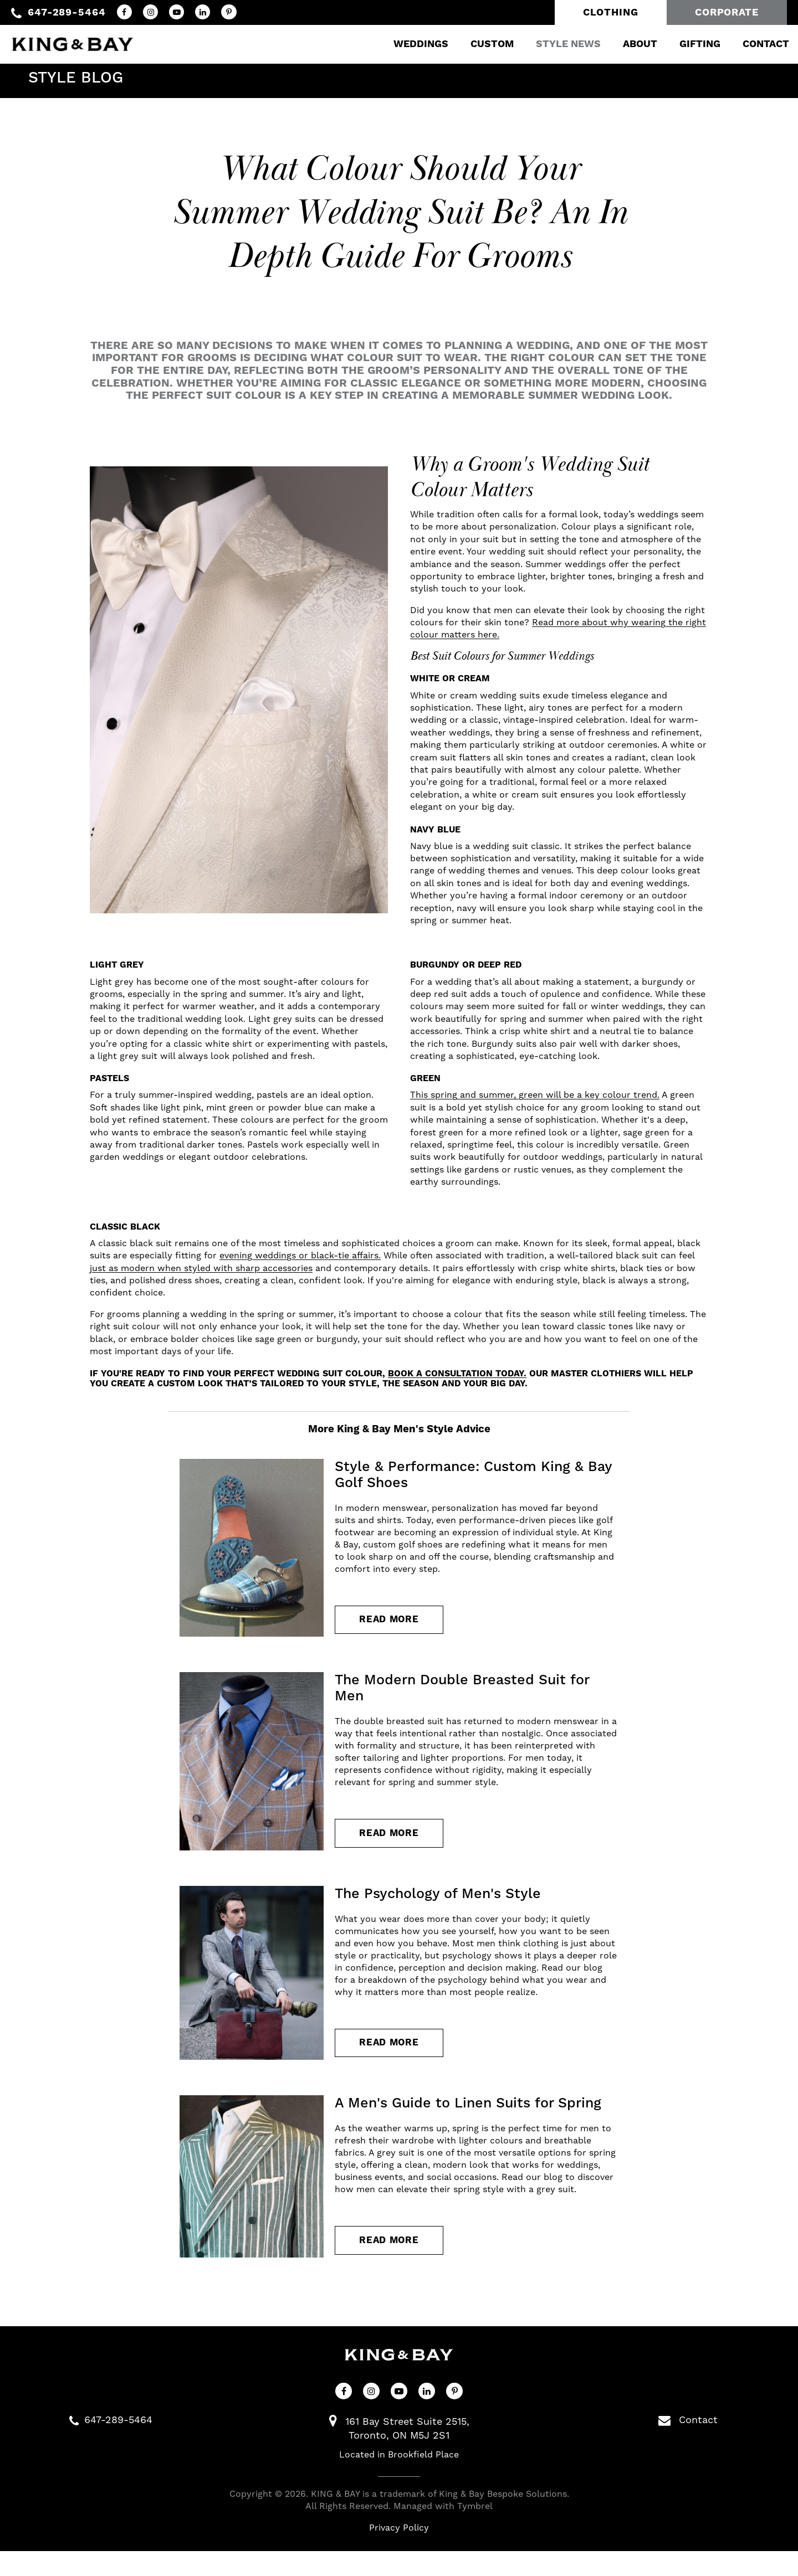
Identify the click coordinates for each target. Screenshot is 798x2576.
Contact (752, 41)
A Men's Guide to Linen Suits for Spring (468, 2122)
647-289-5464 (67, 12)
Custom (478, 41)
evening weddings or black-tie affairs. (300, 1255)
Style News (555, 41)
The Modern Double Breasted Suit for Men (462, 1694)
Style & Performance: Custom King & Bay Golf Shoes (473, 1475)
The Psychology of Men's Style (438, 1906)
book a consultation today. (457, 1373)
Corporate (727, 12)
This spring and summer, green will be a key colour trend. (534, 1095)
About (627, 41)
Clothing (610, 12)
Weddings (407, 41)
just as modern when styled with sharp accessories (201, 1268)
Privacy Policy (399, 2552)
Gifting (686, 41)
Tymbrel (475, 2531)
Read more (394, 1624)
